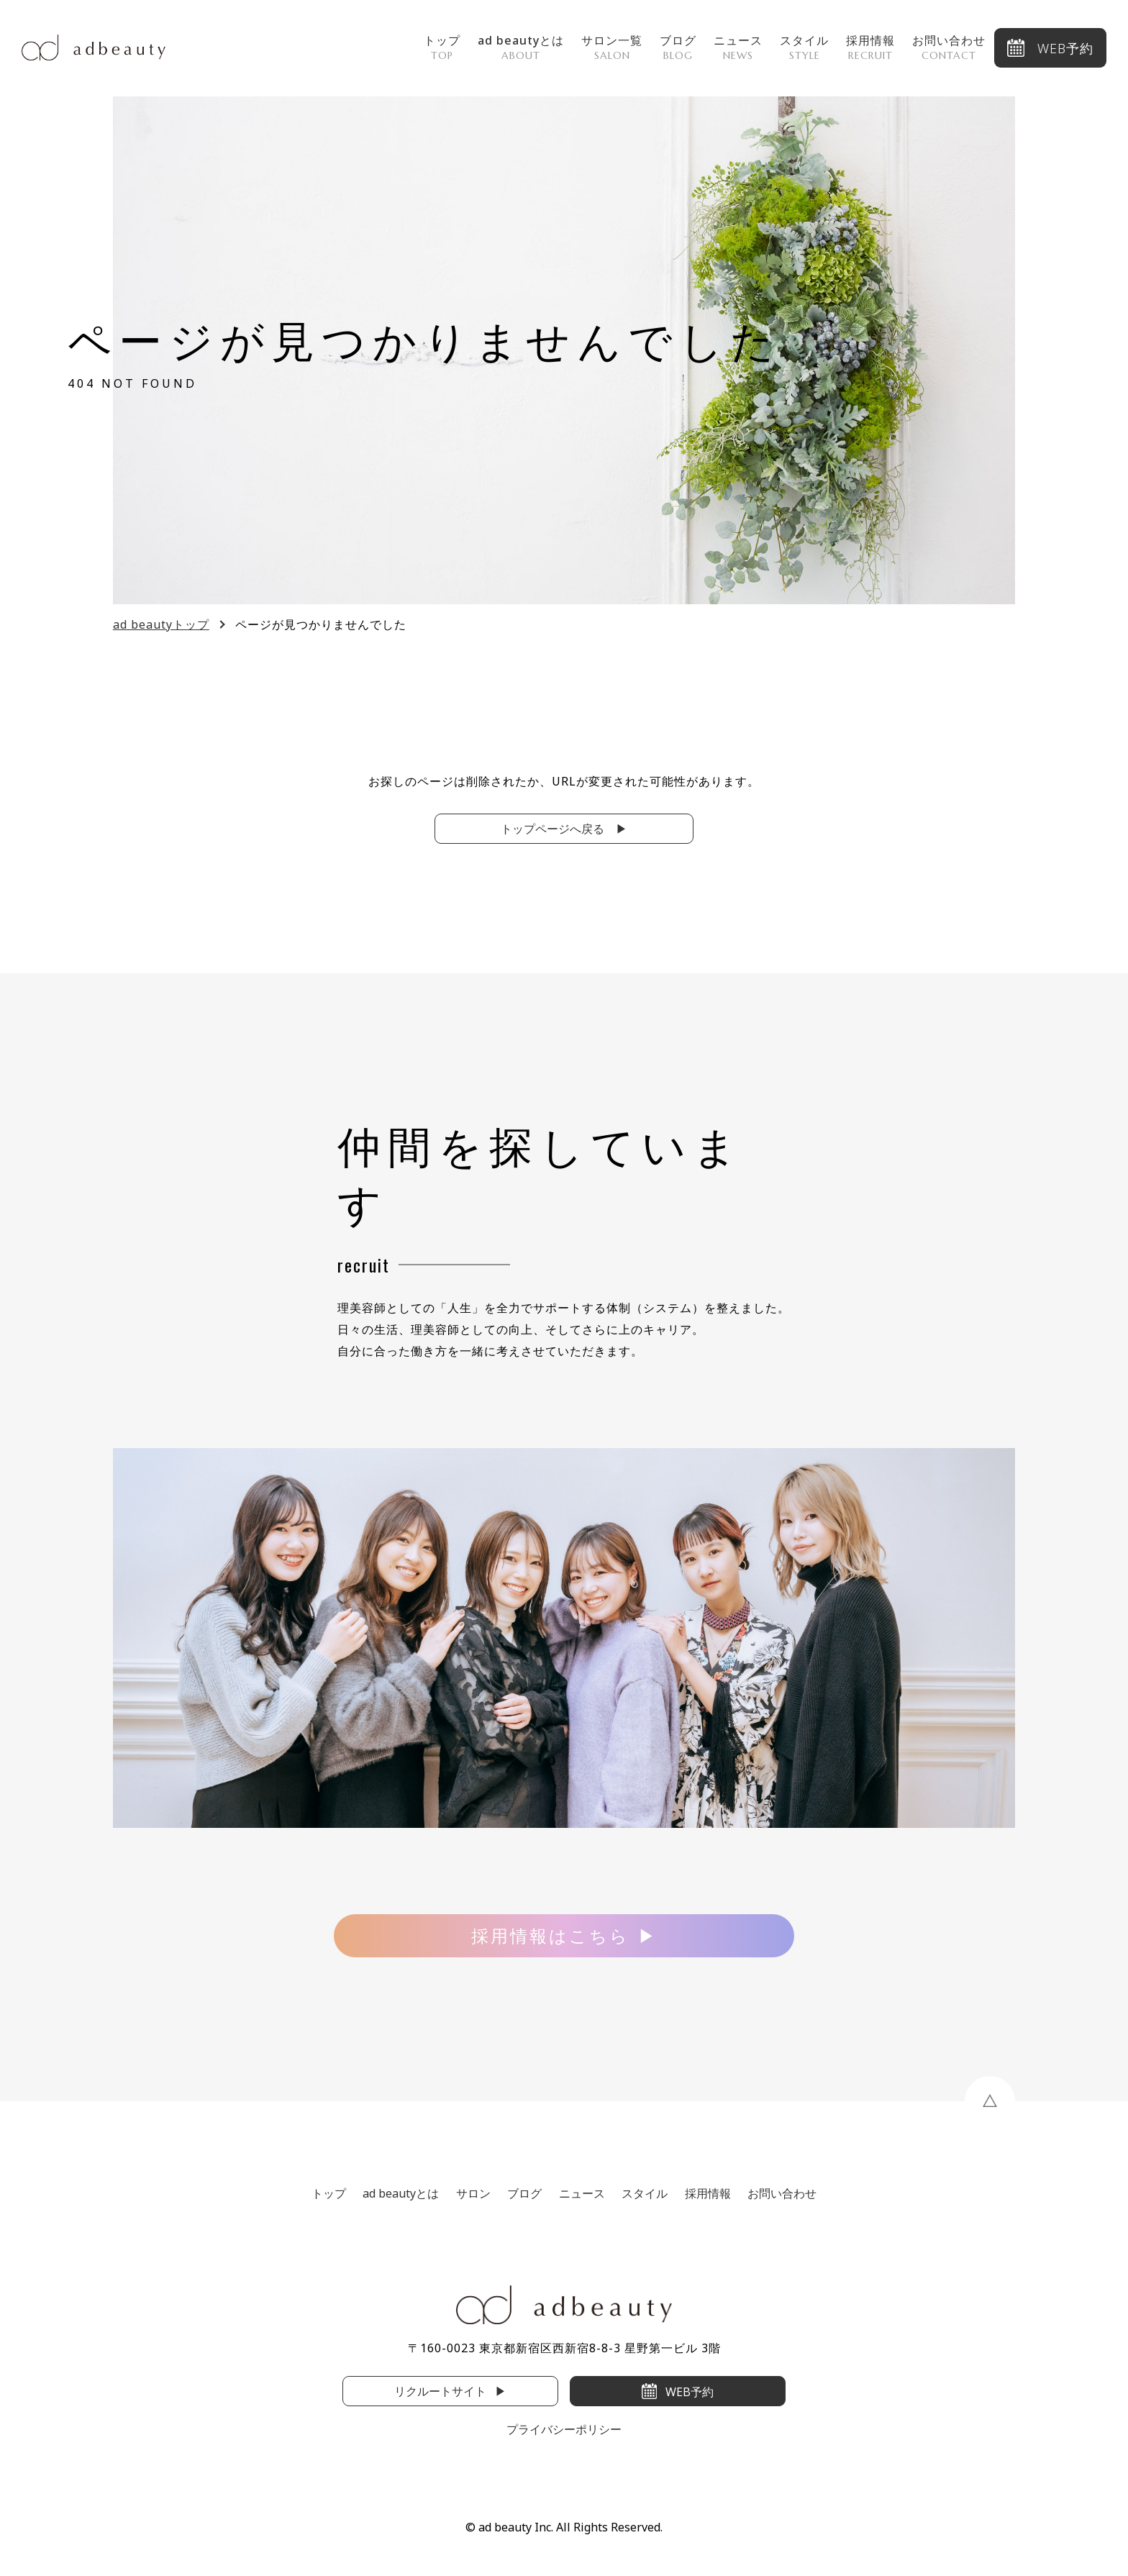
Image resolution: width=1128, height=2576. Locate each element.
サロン (473, 2193)
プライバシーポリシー (564, 2429)
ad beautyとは (521, 47)
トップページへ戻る (554, 829)
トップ (442, 47)
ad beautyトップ (161, 624)
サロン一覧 (611, 47)
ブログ (678, 47)
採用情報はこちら (550, 1935)
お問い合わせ (949, 47)
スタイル (804, 47)
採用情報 (870, 47)
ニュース (738, 47)
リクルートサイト (440, 2391)
